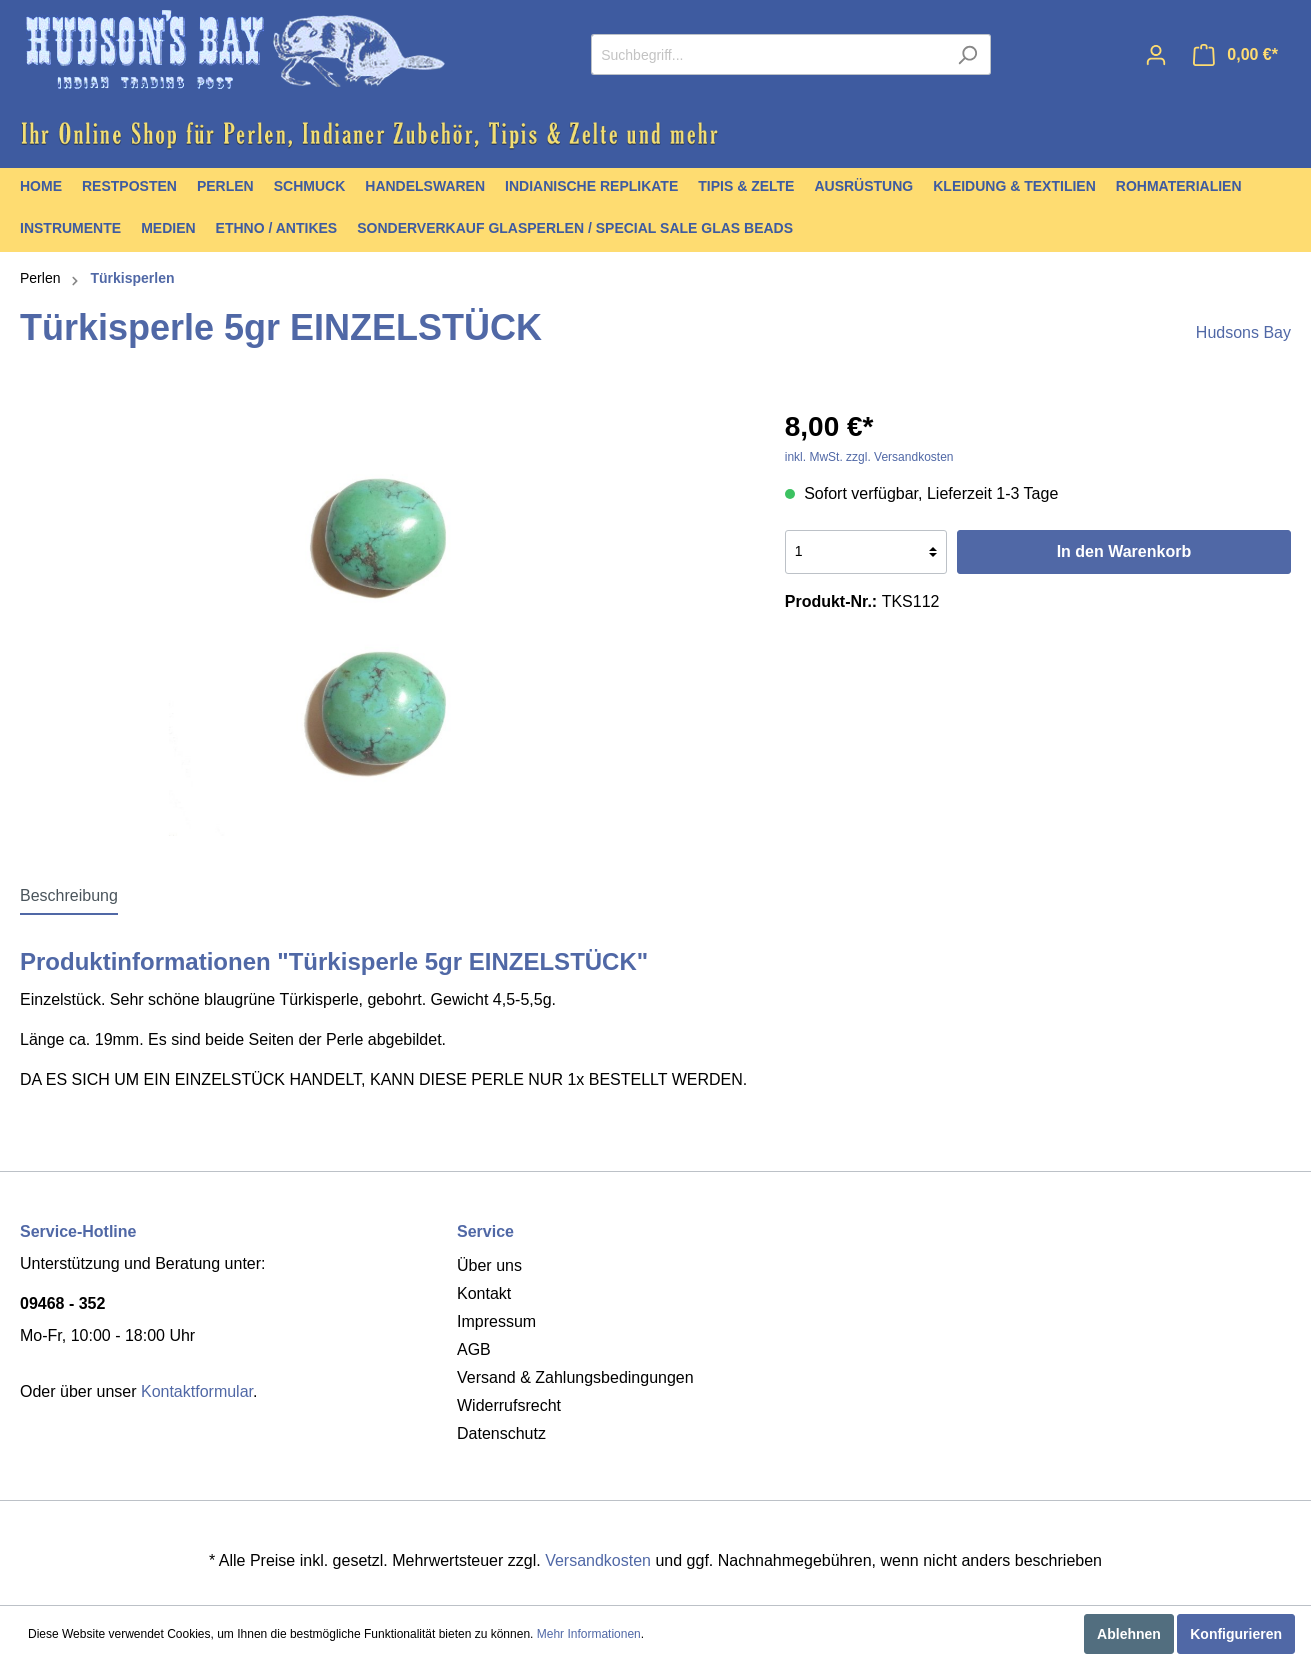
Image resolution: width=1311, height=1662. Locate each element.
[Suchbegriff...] (768, 54)
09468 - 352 (62, 1303)
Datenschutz (501, 1433)
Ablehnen (1129, 1634)
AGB (474, 1349)
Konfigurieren (1236, 1634)
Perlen (40, 278)
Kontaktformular (197, 1391)
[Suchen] (967, 54)
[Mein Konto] (1156, 55)
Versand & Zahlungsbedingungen (575, 1377)
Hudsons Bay (1243, 332)
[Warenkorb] (1235, 55)
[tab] (69, 895)
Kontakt (484, 1293)
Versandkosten (598, 1560)
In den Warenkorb (1124, 551)
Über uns (489, 1265)
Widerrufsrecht (509, 1405)
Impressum (496, 1321)
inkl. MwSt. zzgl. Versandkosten (869, 457)
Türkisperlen (132, 278)
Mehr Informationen (589, 1634)
